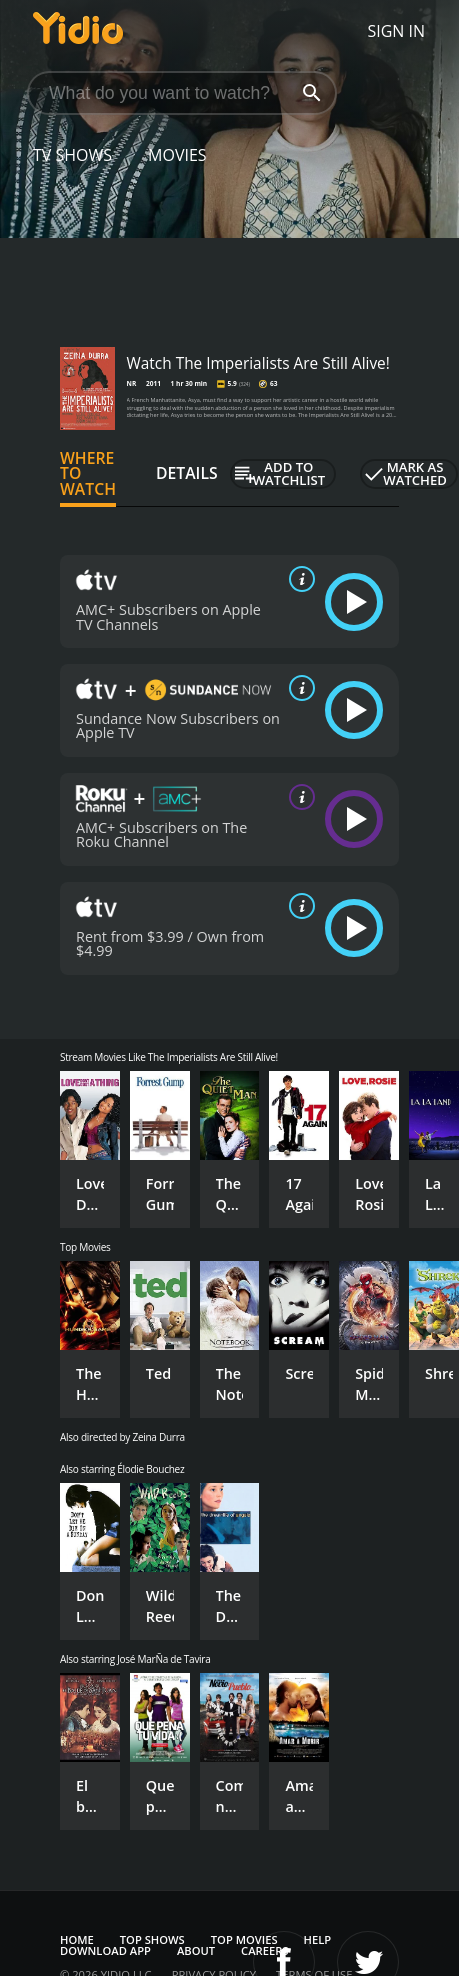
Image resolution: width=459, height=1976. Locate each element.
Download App (105, 1950)
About (196, 1950)
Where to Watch (88, 474)
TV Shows (72, 155)
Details (187, 473)
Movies (177, 155)
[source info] (298, 579)
